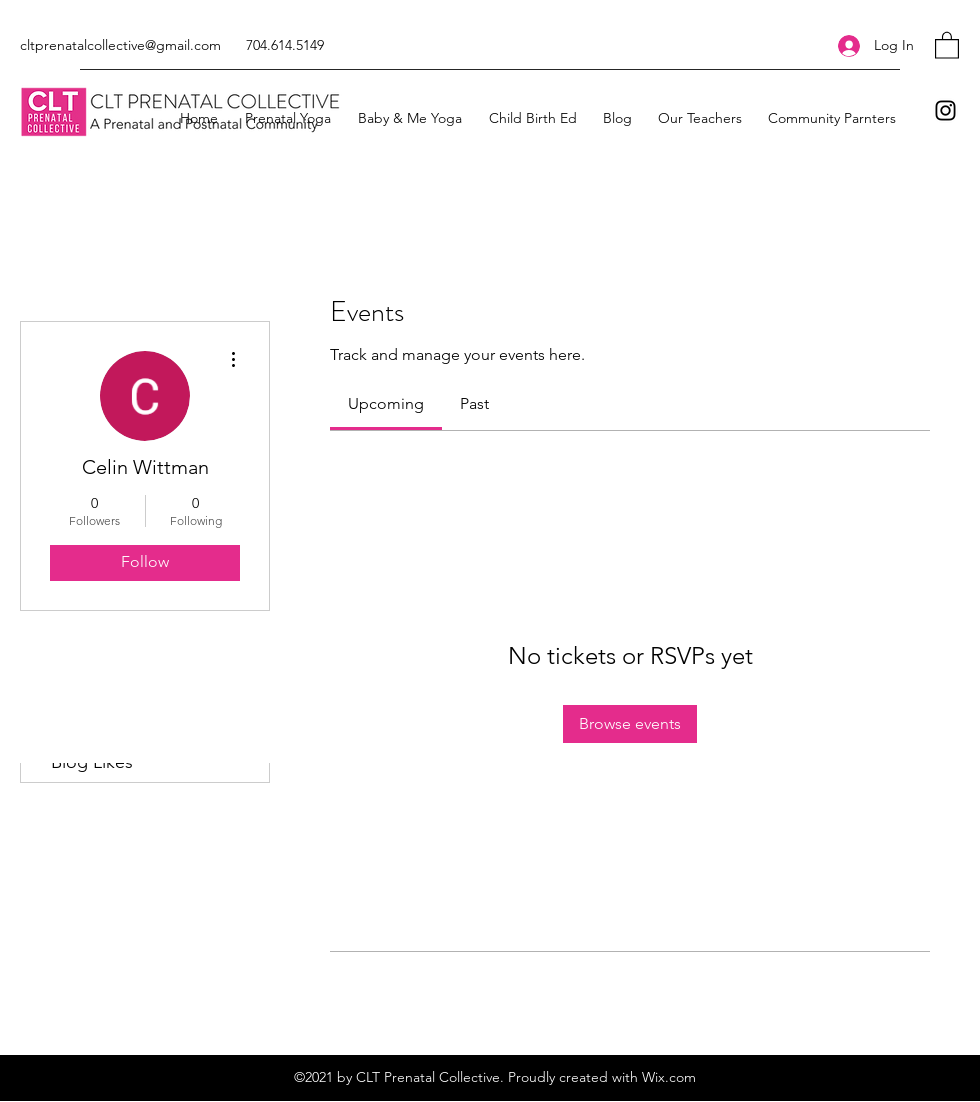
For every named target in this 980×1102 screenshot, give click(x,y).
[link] (386, 403)
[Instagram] (945, 110)
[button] (947, 44)
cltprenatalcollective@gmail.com (120, 45)
